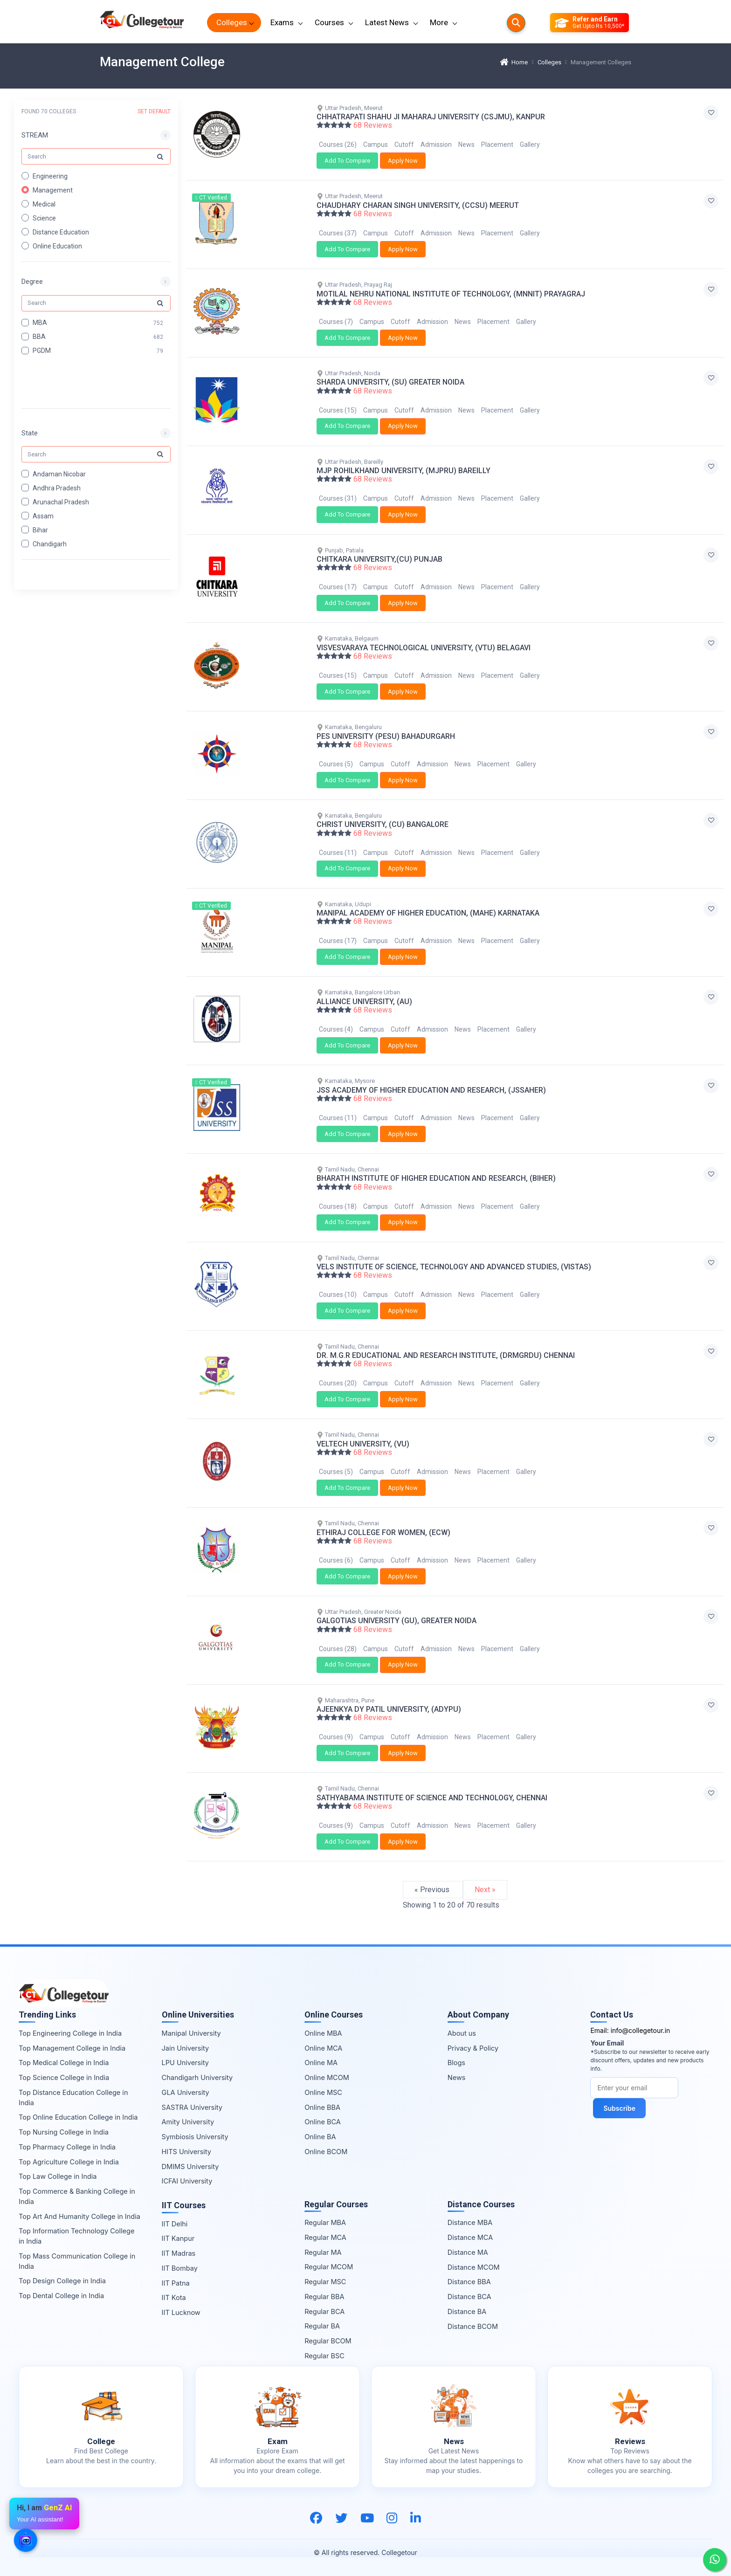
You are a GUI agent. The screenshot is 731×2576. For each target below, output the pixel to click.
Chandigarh (50, 543)
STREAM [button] (34, 135)
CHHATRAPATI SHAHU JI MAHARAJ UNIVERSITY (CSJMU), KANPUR (431, 116)
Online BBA (322, 2107)
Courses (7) (336, 321)
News (466, 144)
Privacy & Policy (473, 2048)
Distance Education (61, 231)
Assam (43, 515)
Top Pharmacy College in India (67, 2147)
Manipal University (191, 2033)
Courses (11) (338, 852)
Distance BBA (469, 2282)
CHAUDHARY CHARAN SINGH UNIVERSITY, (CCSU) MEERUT (418, 205)
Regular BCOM (328, 2341)
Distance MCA (470, 2237)
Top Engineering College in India (70, 2033)
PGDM (42, 350)
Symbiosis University (195, 2137)
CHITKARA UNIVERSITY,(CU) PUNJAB (379, 559)
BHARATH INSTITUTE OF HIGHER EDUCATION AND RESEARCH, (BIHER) (436, 1178)
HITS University (186, 2152)
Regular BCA (324, 2311)
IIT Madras (179, 2253)
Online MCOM (326, 2077)
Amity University (188, 2122)
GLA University (185, 2092)
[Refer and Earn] (589, 23)
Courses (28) (338, 1649)
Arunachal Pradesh (61, 501)
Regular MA (322, 2252)
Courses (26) (338, 144)
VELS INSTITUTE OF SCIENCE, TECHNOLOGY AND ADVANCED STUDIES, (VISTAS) (454, 1266)
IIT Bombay (180, 2268)
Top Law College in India (58, 2176)
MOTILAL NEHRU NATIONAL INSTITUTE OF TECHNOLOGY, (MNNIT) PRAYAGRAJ (451, 293)
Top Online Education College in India (78, 2117)
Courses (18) (338, 1206)
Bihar (40, 529)
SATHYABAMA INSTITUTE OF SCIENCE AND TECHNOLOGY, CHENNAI (432, 1797)
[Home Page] (142, 22)
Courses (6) (336, 1560)
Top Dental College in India (61, 2296)
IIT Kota (174, 2297)
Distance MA (468, 2252)
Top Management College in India (72, 2048)
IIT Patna (176, 2283)
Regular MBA (325, 2222)
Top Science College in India (64, 2077)
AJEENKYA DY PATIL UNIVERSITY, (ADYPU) (389, 1709)
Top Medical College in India (64, 2062)
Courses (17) (338, 587)
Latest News (387, 22)
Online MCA (323, 2048)
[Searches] (516, 23)
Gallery (530, 144)
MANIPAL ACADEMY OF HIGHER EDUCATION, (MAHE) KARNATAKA (428, 913)
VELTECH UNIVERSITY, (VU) (363, 1444)
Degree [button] (32, 281)
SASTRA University (192, 2107)
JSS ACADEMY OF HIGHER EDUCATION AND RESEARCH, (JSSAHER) (431, 1090)
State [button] (29, 432)
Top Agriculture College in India (69, 2162)
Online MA (321, 2062)
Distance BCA (469, 2296)
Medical (44, 203)
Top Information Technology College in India (76, 2236)
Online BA (320, 2137)
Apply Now (403, 160)
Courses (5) (336, 764)
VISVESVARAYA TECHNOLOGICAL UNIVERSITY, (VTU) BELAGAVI (424, 647)
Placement (497, 144)
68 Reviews (372, 125)
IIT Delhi (175, 2224)
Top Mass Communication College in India (77, 2261)
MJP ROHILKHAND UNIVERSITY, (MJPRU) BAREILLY (403, 470)
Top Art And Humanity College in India (79, 2216)
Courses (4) (336, 1029)
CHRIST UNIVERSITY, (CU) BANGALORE (382, 824)
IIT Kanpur (178, 2238)
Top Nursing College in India (64, 2132)
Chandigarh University (197, 2077)
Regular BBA (324, 2296)
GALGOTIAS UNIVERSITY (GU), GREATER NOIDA (396, 1620)
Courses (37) (338, 233)
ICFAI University (187, 2181)
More (439, 22)
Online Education (57, 245)
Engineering (50, 175)
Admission (436, 144)
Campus (375, 144)
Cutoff (404, 144)
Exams (282, 22)
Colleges (231, 22)
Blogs (456, 2062)
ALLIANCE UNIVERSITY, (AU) (364, 1001)
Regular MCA (325, 2237)
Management (53, 189)
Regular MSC (325, 2282)
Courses (329, 22)
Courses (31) (338, 498)
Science (44, 217)
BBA (39, 336)
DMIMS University (190, 2166)
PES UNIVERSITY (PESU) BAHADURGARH (386, 736)
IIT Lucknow (181, 2312)
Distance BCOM (473, 2326)
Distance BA (467, 2311)
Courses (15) (338, 410)
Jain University (185, 2048)
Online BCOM (325, 2152)
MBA (40, 322)
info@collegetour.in (640, 2030)
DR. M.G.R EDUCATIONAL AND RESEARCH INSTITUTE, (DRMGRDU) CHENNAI (446, 1355)
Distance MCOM (474, 2267)
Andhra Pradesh (57, 487)
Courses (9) (336, 1737)
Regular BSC (324, 2356)
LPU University (185, 2062)
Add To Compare (347, 160)
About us (462, 2033)
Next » (485, 1889)
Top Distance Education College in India (73, 2097)
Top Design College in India (62, 2281)
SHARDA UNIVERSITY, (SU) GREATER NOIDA (390, 382)
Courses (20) (338, 1383)
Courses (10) (338, 1294)
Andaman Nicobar (59, 473)
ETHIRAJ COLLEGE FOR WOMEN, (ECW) (383, 1532)
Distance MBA (470, 2222)
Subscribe (619, 2108)
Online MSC (323, 2092)
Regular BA (322, 2326)
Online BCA (322, 2122)
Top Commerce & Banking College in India (77, 2196)
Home (514, 62)
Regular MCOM (328, 2267)
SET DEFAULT (154, 111)
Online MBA (323, 2033)
